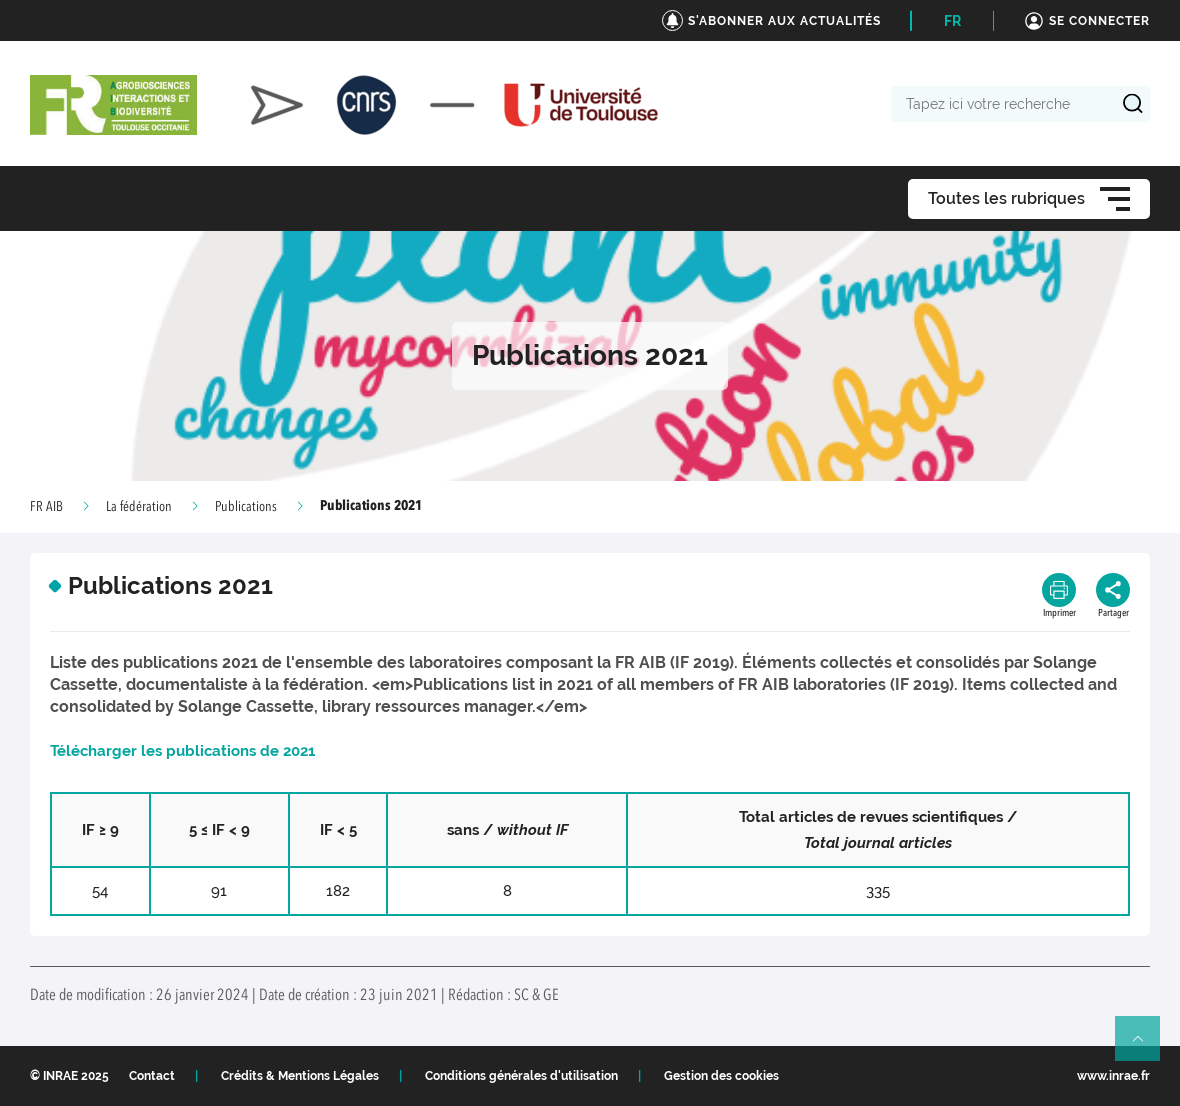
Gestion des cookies (721, 1076)
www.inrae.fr (1113, 1076)
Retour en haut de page (1146, 1047)
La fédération (139, 507)
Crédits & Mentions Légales (300, 1076)
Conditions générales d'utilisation (521, 1076)
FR (952, 21)
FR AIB (46, 507)
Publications (246, 507)
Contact (152, 1076)
